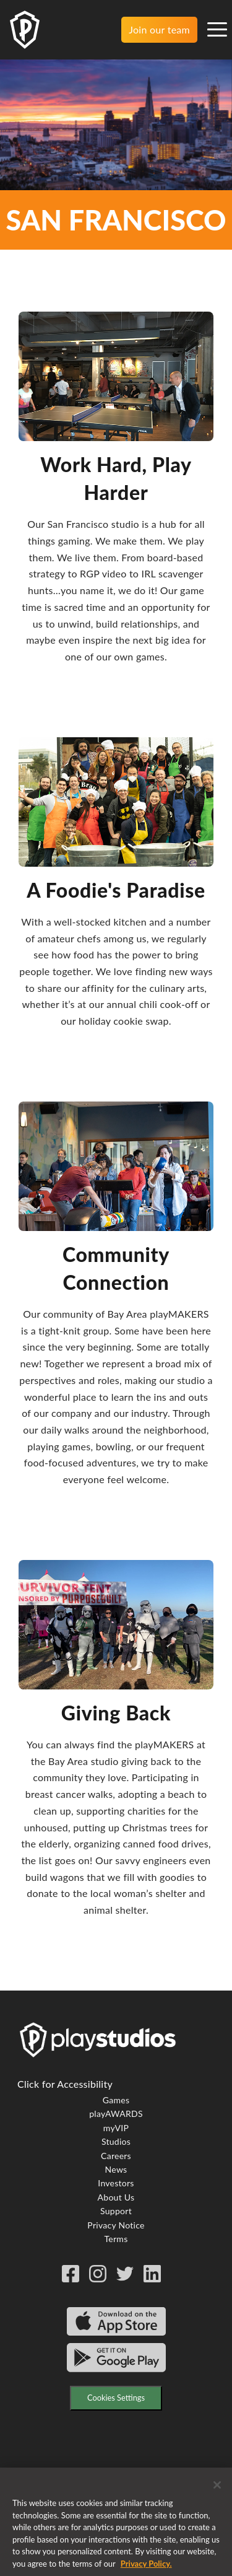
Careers (116, 2155)
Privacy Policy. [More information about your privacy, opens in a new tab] (146, 2570)
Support (116, 2211)
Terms (116, 2238)
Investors (116, 2183)
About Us (116, 2197)
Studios (116, 2141)
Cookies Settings (116, 2398)
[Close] (217, 2491)
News (116, 2169)
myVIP (116, 2128)
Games (116, 2100)
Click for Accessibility (65, 2084)
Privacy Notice (115, 2225)
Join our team (159, 29)
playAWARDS (116, 2113)
